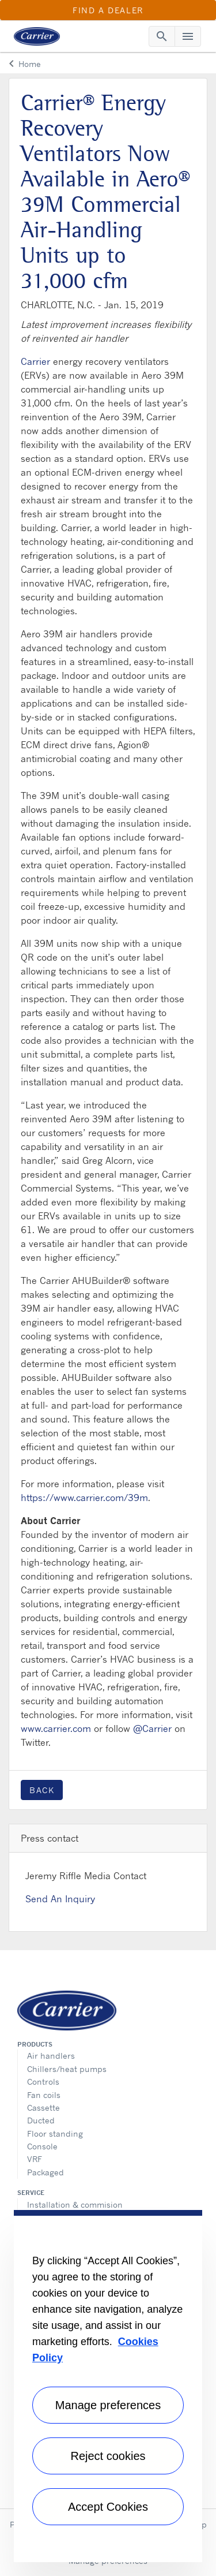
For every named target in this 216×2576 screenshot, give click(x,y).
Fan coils (43, 2095)
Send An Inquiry (60, 1899)
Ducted (41, 2120)
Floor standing (55, 2133)
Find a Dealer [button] (108, 10)
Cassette (43, 2107)
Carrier (35, 361)
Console (42, 2146)
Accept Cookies (108, 2506)
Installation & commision (75, 2204)
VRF (34, 2159)
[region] (108, 2386)
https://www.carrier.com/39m (84, 1497)
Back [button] (41, 1790)
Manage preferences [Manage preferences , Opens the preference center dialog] (108, 2405)
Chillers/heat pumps (67, 2069)
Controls (43, 2081)
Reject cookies (107, 2456)
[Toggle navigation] (162, 36)
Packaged (45, 2172)
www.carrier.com (56, 1728)
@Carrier (152, 1728)
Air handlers (51, 2055)
